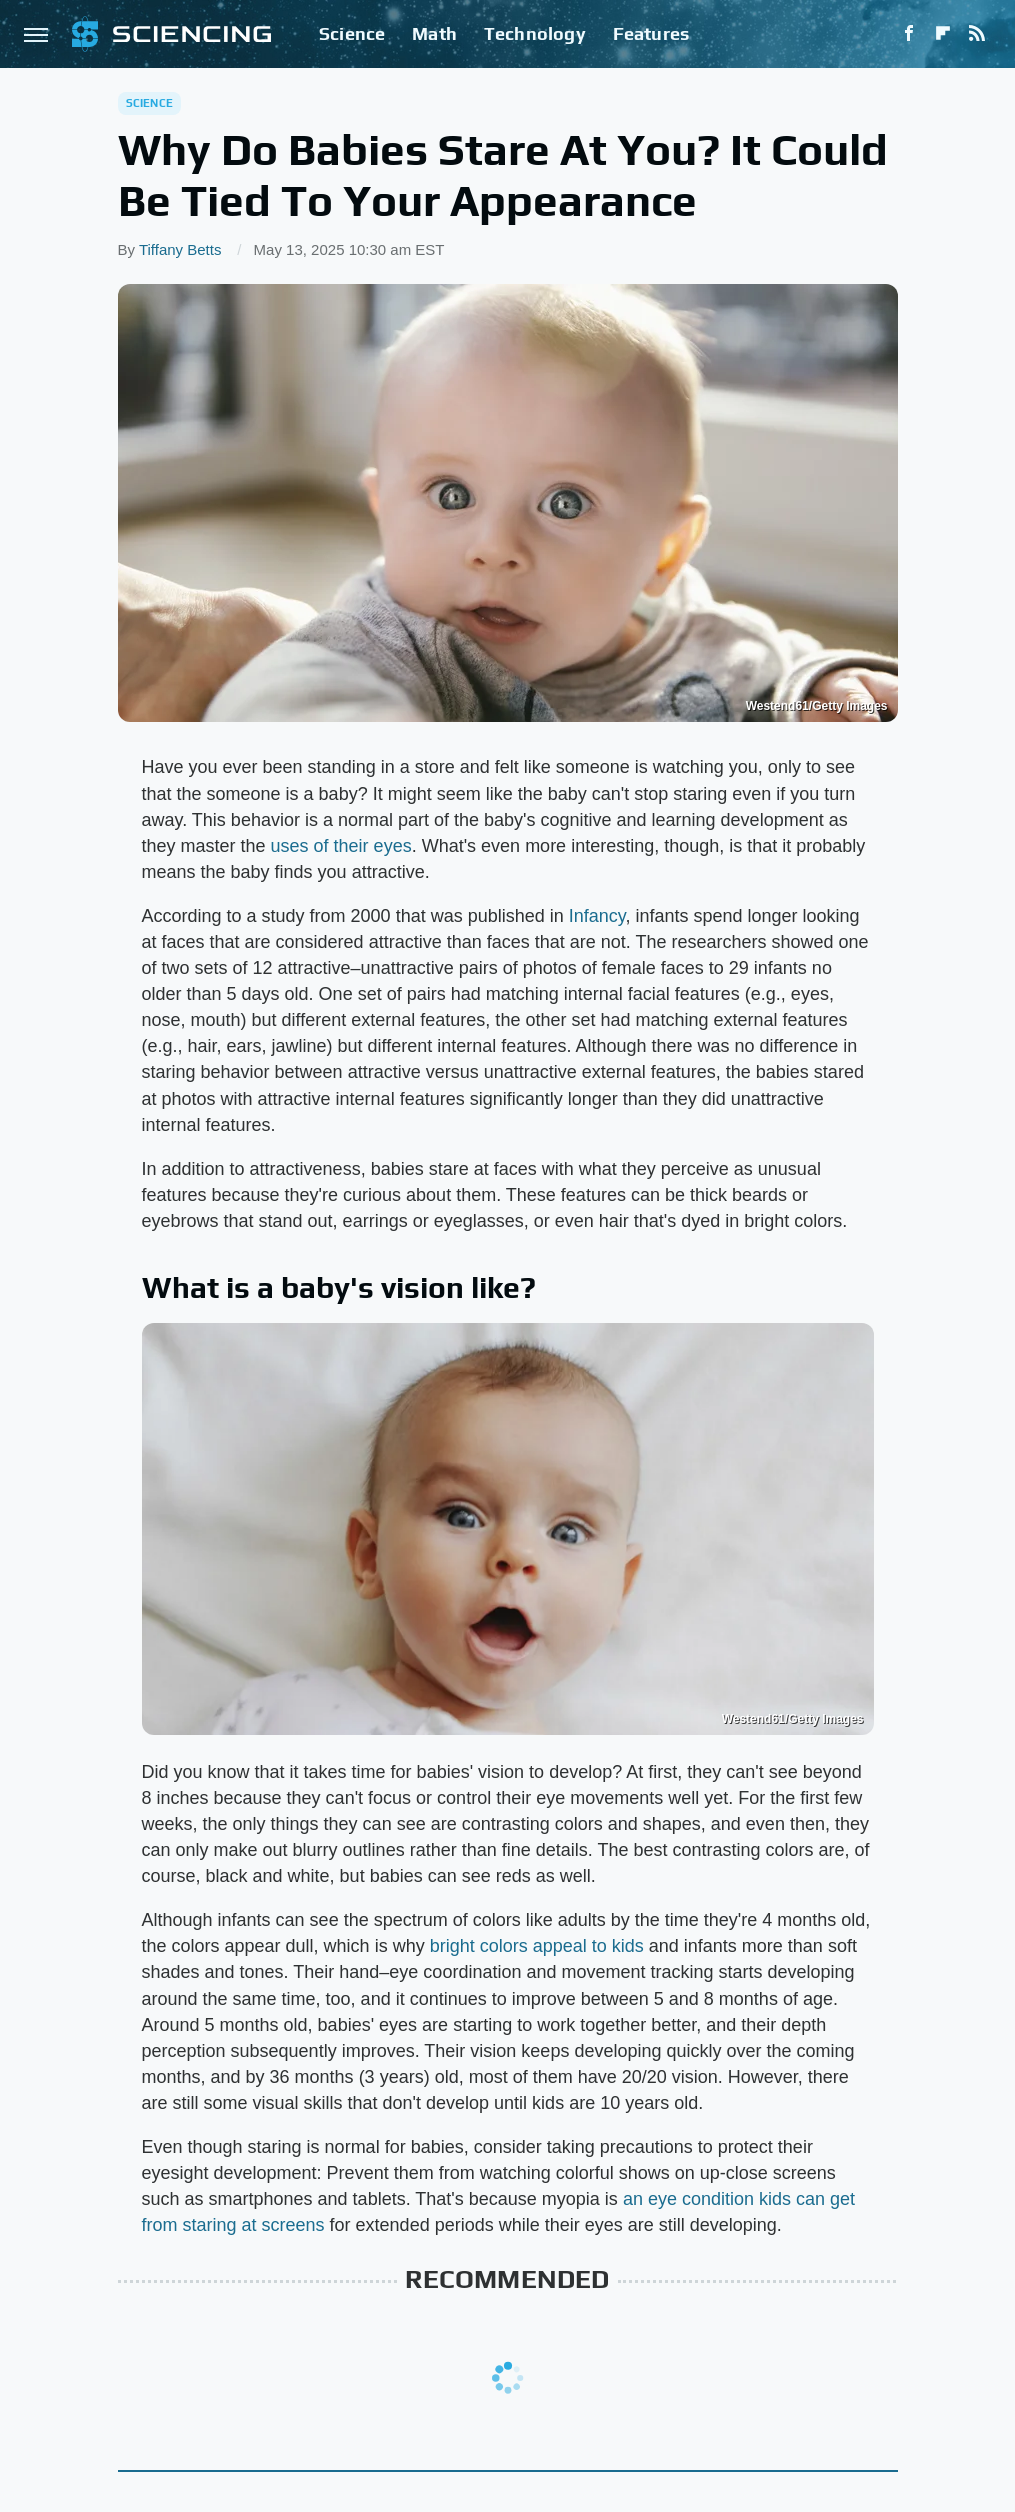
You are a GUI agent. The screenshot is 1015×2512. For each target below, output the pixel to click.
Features (651, 33)
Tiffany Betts (180, 249)
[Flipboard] (943, 34)
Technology (535, 33)
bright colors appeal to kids (537, 1946)
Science (352, 33)
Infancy (597, 916)
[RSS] (977, 34)
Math (434, 33)
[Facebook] (909, 34)
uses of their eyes (341, 846)
